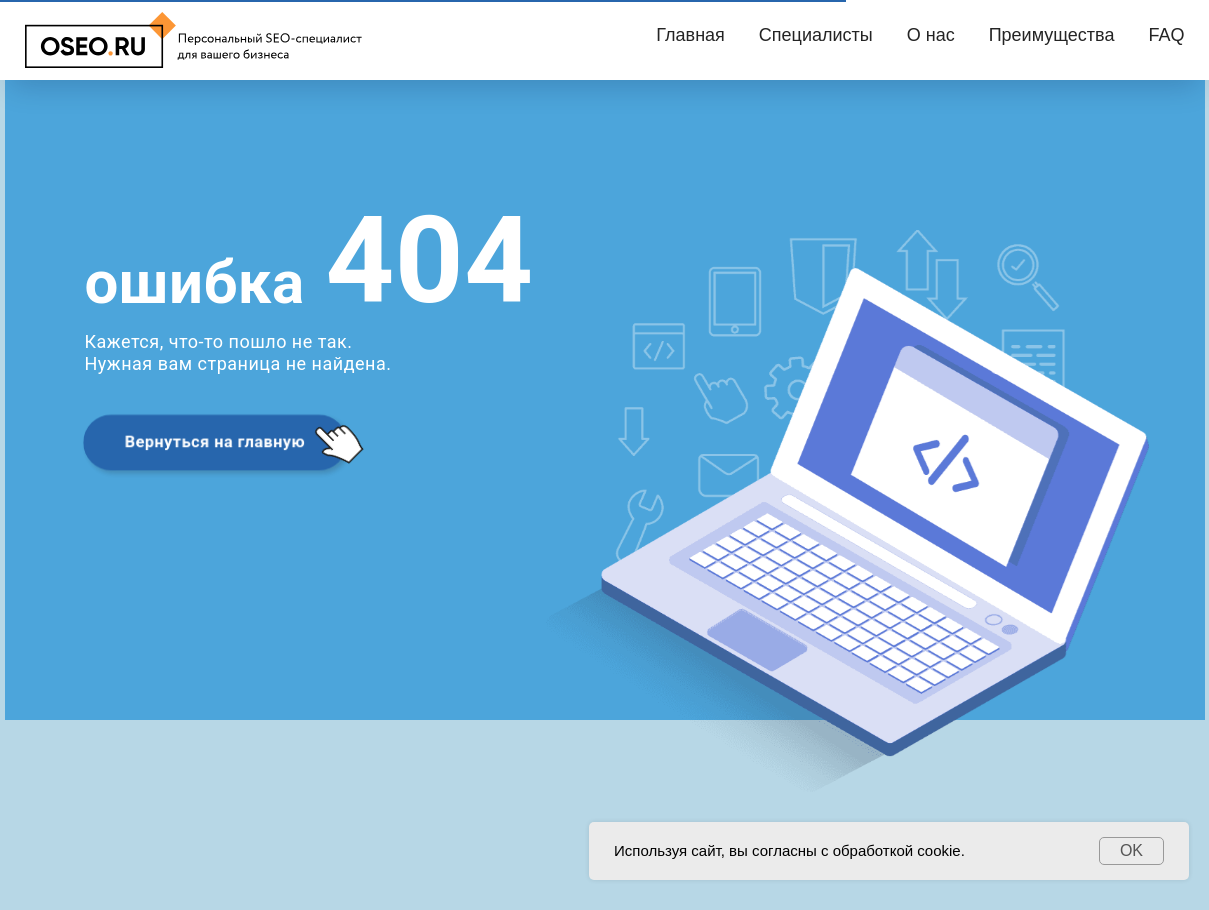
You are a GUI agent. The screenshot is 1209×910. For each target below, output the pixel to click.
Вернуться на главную (215, 441)
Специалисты (816, 35)
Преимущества (1052, 35)
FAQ (1166, 35)
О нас (931, 35)
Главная (690, 35)
